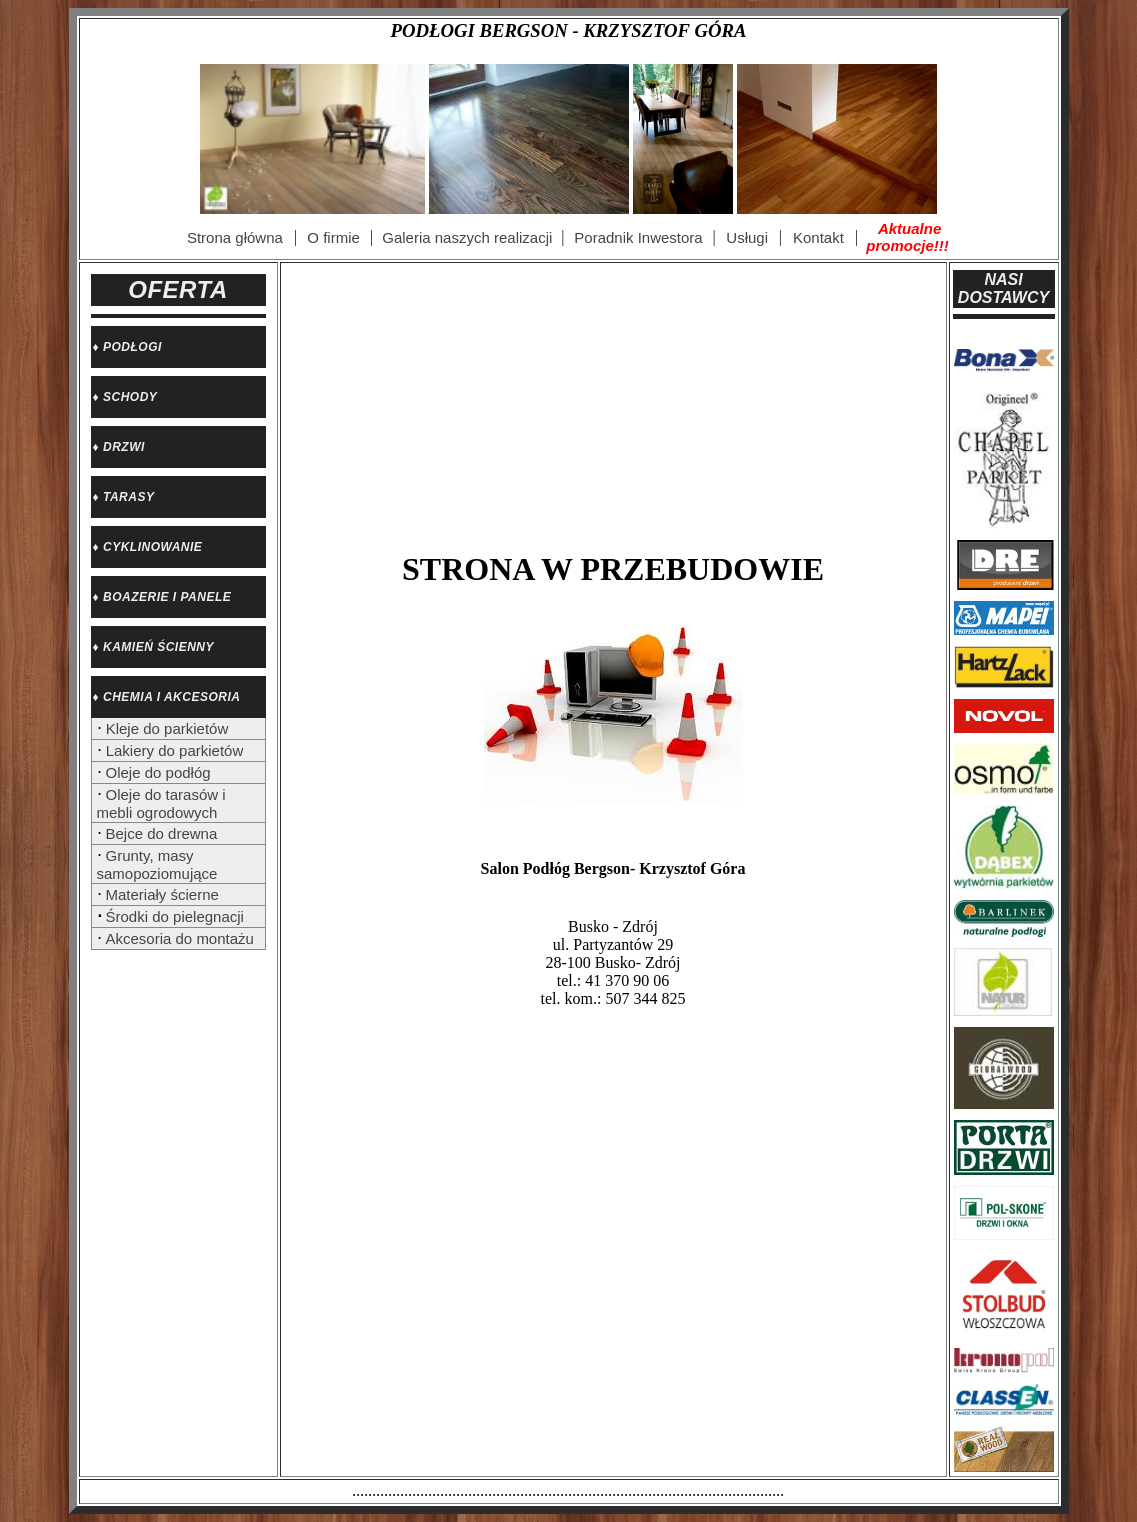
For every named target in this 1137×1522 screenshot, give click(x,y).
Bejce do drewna (162, 833)
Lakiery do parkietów (173, 750)
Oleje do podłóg (158, 772)
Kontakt (818, 237)
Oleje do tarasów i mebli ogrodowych (161, 803)
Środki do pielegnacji (175, 916)
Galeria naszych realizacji (467, 237)
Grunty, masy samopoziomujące (157, 864)
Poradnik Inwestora (638, 237)
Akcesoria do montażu (180, 938)
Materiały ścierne (162, 894)
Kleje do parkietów (165, 728)
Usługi (747, 237)
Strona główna (235, 237)
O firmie (333, 237)
